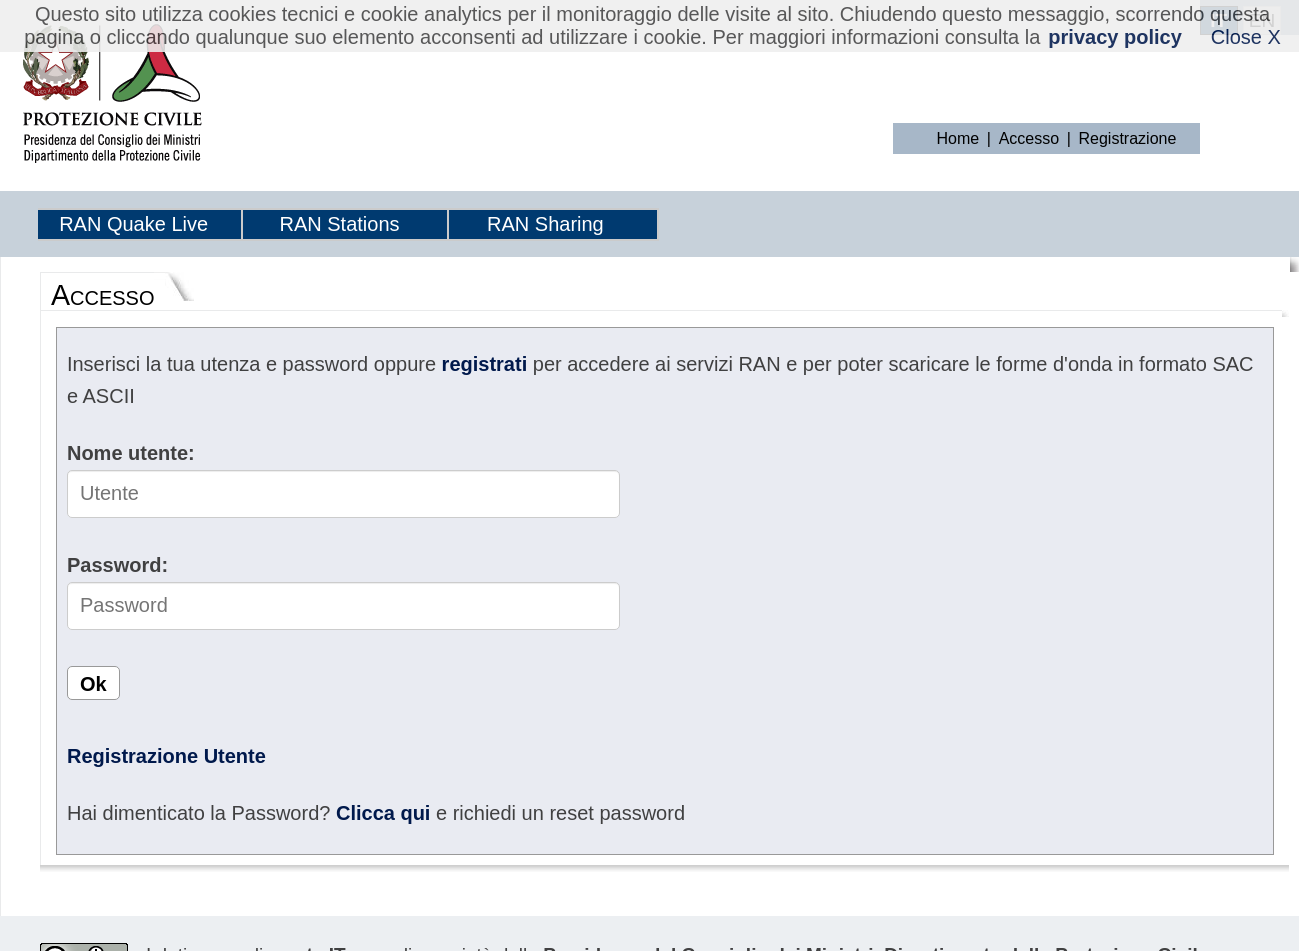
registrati (485, 364)
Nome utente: (131, 453)
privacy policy (1114, 37)
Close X (1246, 37)
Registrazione (1128, 138)
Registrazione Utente (166, 756)
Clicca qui (383, 813)
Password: (117, 565)
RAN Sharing (545, 224)
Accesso (1029, 138)
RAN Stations (339, 224)
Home (958, 138)
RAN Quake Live (133, 224)
